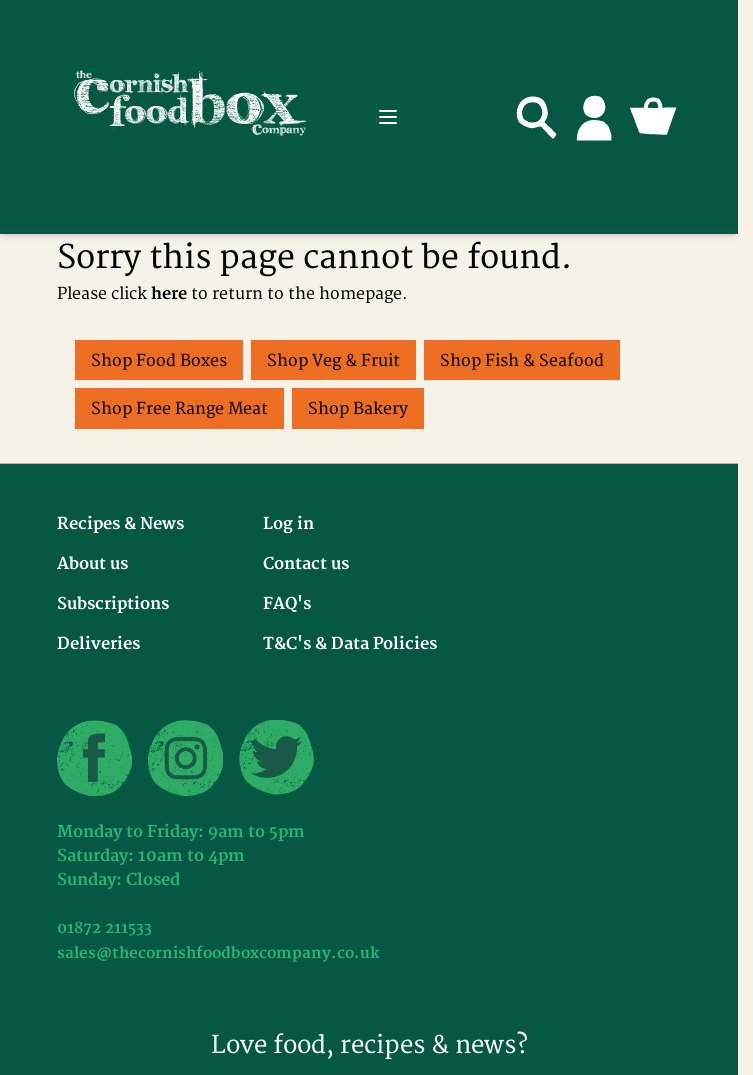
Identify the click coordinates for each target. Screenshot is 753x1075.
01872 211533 (104, 928)
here (169, 294)
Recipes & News (120, 524)
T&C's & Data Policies (350, 644)
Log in (288, 524)
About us (92, 564)
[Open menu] (388, 117)
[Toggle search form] (537, 117)
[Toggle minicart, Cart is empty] (653, 117)
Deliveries (98, 644)
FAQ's (287, 604)
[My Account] (595, 117)
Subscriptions (113, 604)
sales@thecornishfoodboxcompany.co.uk (218, 953)
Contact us (306, 564)
